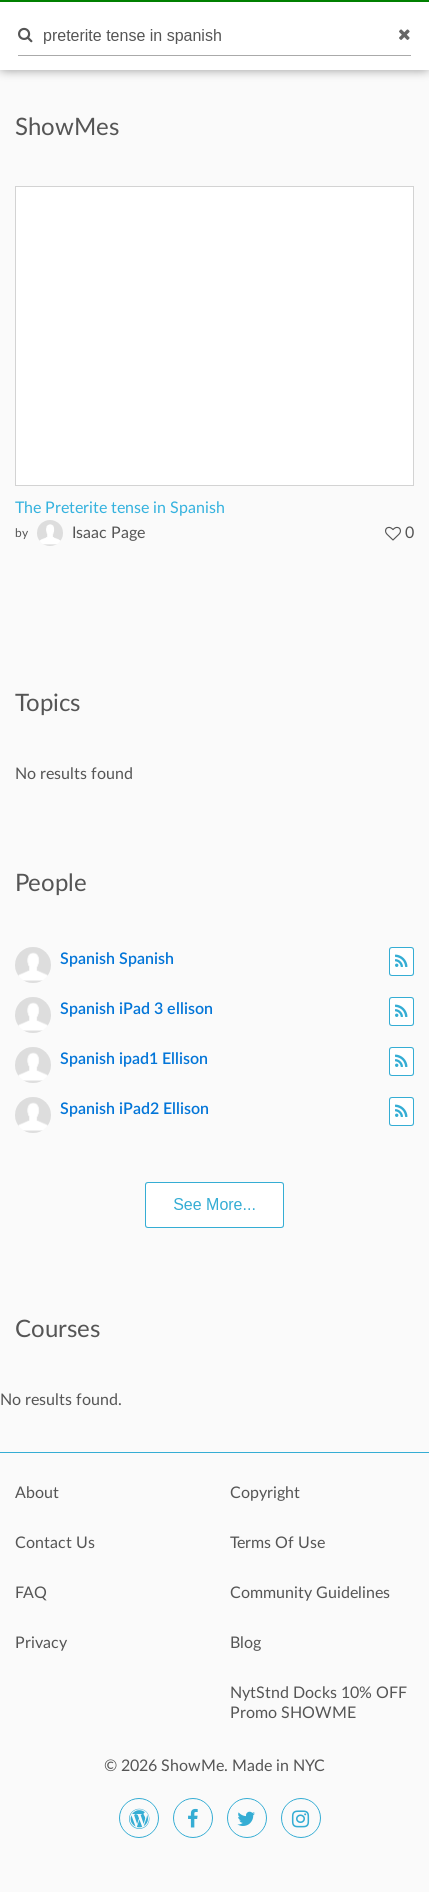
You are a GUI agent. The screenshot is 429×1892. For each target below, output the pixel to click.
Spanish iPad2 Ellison (134, 1109)
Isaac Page (108, 533)
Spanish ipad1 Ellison (134, 1059)
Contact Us (55, 1543)
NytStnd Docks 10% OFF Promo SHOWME (318, 1703)
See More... (214, 1204)
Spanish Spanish (117, 959)
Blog (245, 1643)
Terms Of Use (277, 1543)
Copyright (265, 1493)
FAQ (31, 1593)
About (37, 1493)
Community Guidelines (310, 1593)
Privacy (41, 1643)
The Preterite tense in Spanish (120, 508)
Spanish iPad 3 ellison (136, 1009)
